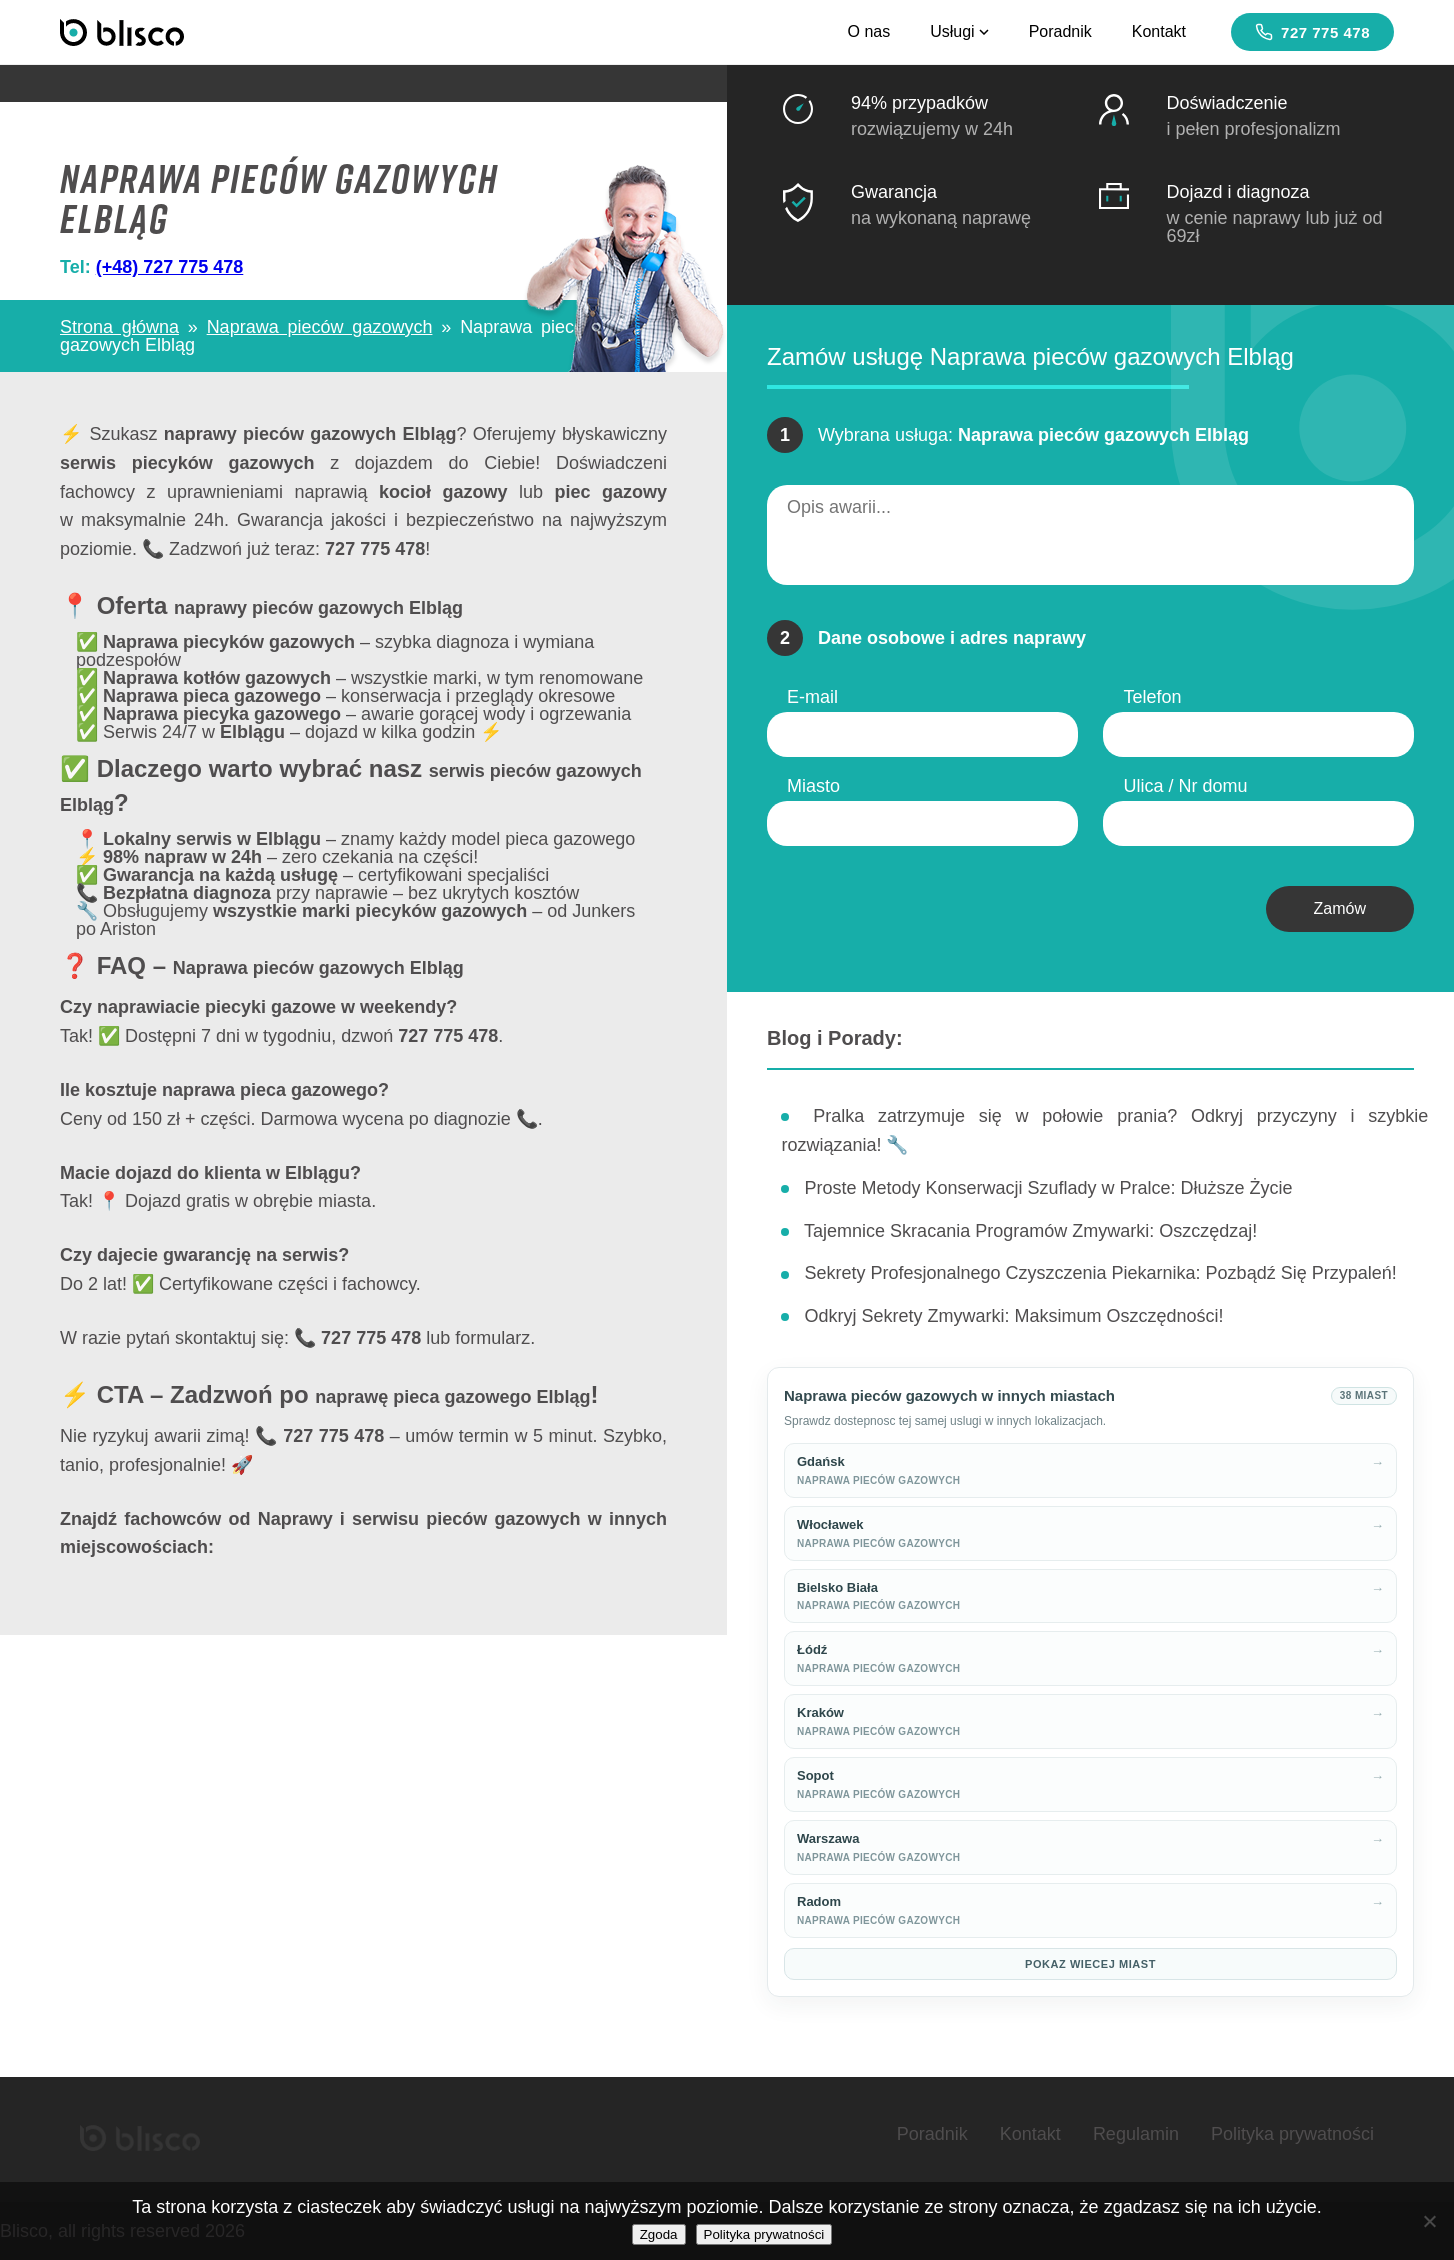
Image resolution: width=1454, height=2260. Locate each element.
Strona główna (119, 327)
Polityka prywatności (1292, 2134)
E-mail (812, 697)
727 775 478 (1312, 32)
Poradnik (1060, 31)
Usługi (959, 31)
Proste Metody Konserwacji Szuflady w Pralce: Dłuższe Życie (1048, 1188)
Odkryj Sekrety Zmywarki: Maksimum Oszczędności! (1013, 1316)
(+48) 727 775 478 (170, 267)
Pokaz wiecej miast (1090, 1964)
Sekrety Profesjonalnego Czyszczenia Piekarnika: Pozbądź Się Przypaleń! (1100, 1273)
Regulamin (1136, 2134)
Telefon (1152, 697)
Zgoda (659, 2234)
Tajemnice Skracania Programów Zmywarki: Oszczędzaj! (1030, 1231)
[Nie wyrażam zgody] (1429, 2221)
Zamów (1340, 908)
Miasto (813, 786)
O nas (868, 31)
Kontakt (1159, 31)
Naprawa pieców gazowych (320, 327)
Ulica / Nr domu (1185, 786)
